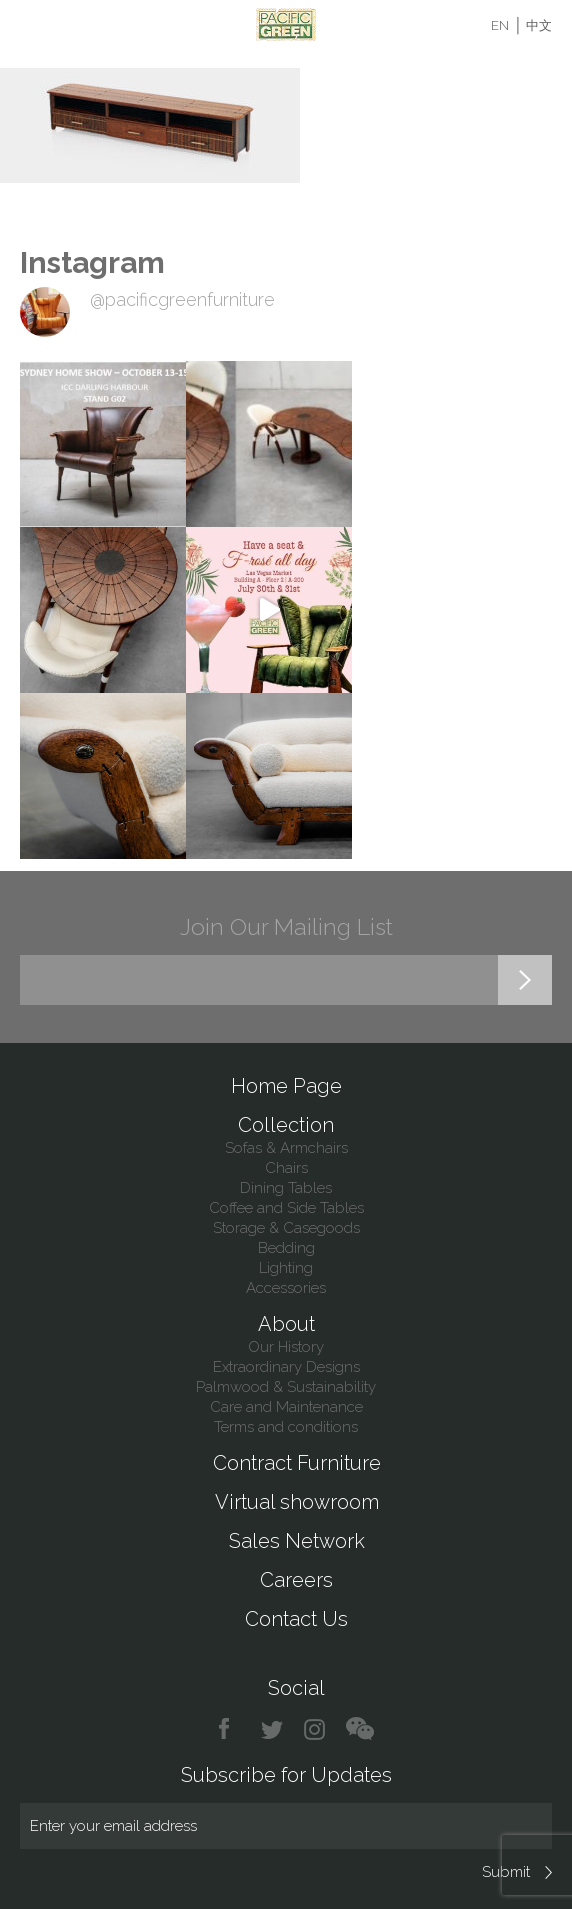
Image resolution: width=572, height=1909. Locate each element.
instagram (315, 1729)
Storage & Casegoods (286, 1228)
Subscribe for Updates (286, 1775)
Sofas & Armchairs (286, 1148)
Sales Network (297, 1541)
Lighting (286, 1268)
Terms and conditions (286, 1427)
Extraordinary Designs (286, 1367)
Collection (286, 1125)
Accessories (286, 1288)
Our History (286, 1347)
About (286, 1324)
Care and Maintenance (286, 1407)
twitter (273, 1729)
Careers (296, 1580)
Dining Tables (286, 1188)
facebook (231, 1729)
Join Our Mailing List (286, 926)
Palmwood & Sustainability (286, 1387)
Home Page (286, 1086)
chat (360, 1729)
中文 (539, 25)
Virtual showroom (297, 1502)
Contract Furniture (297, 1463)
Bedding (286, 1248)
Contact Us (296, 1619)
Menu (32, 25)
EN (500, 25)
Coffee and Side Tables (286, 1208)
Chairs (286, 1168)
